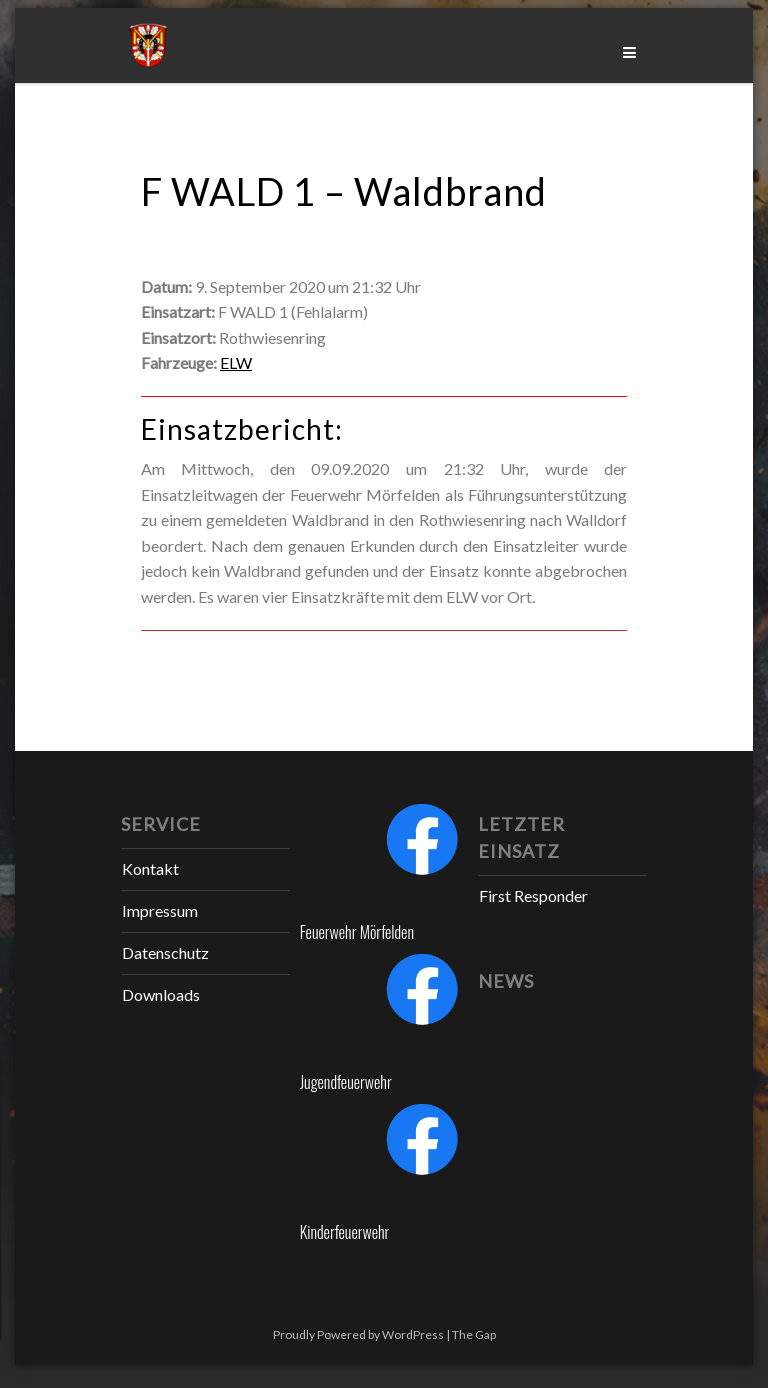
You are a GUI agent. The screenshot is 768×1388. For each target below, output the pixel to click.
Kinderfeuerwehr (345, 1232)
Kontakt (150, 868)
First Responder (533, 895)
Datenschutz (165, 952)
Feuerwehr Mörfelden (357, 932)
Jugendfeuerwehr (346, 1082)
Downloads (161, 994)
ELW (236, 362)
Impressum (160, 910)
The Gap (474, 1334)
